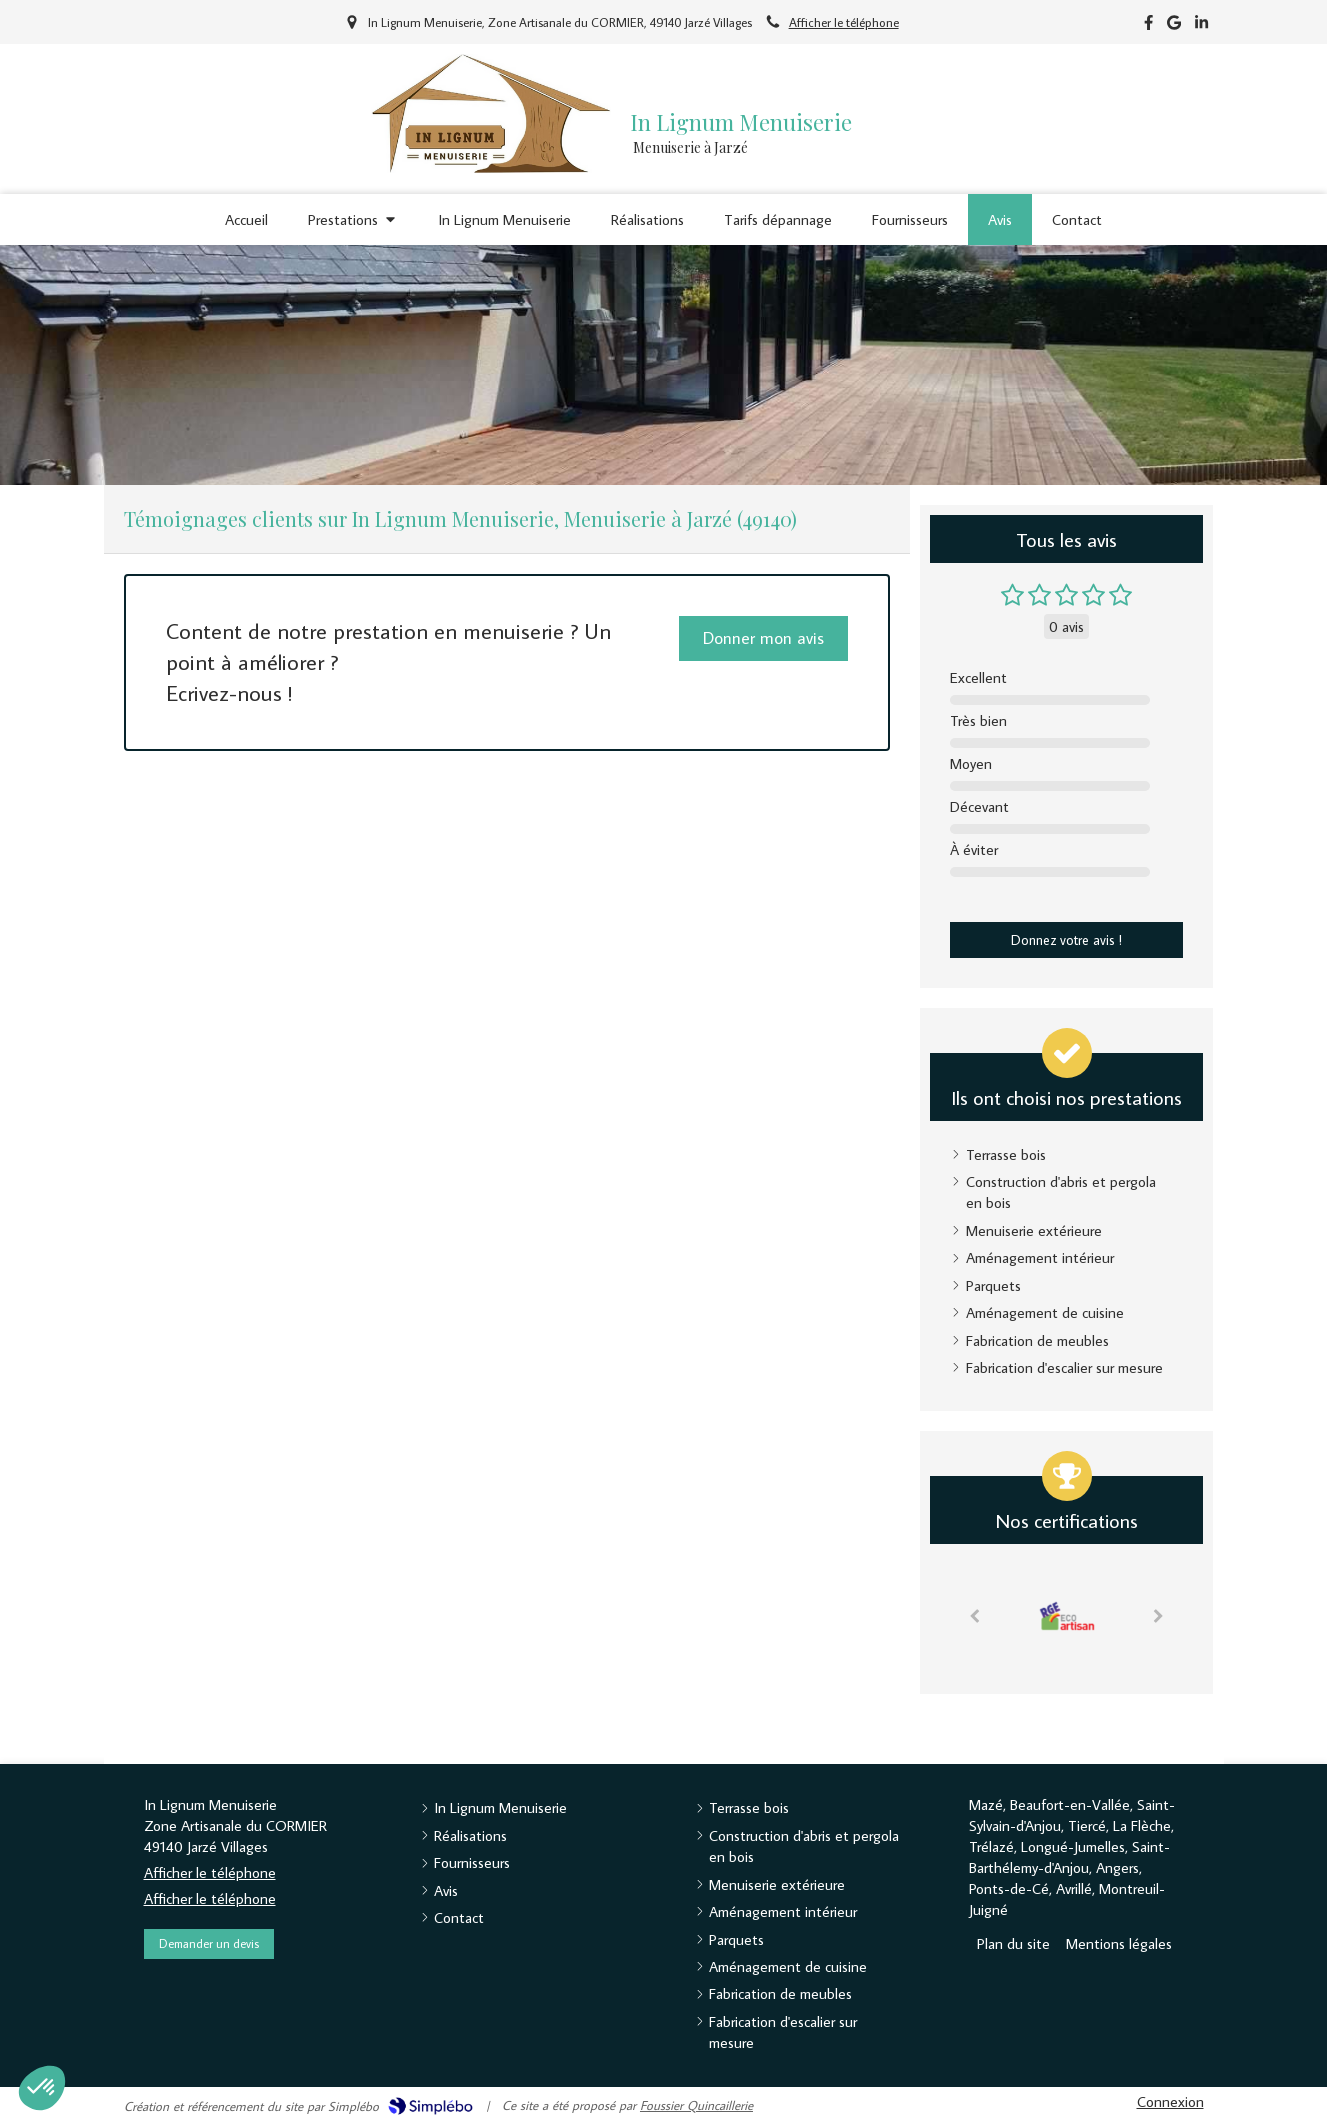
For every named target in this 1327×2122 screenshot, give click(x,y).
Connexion (1170, 2101)
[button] (42, 2088)
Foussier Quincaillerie (696, 2105)
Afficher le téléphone (844, 22)
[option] (1067, 1614)
